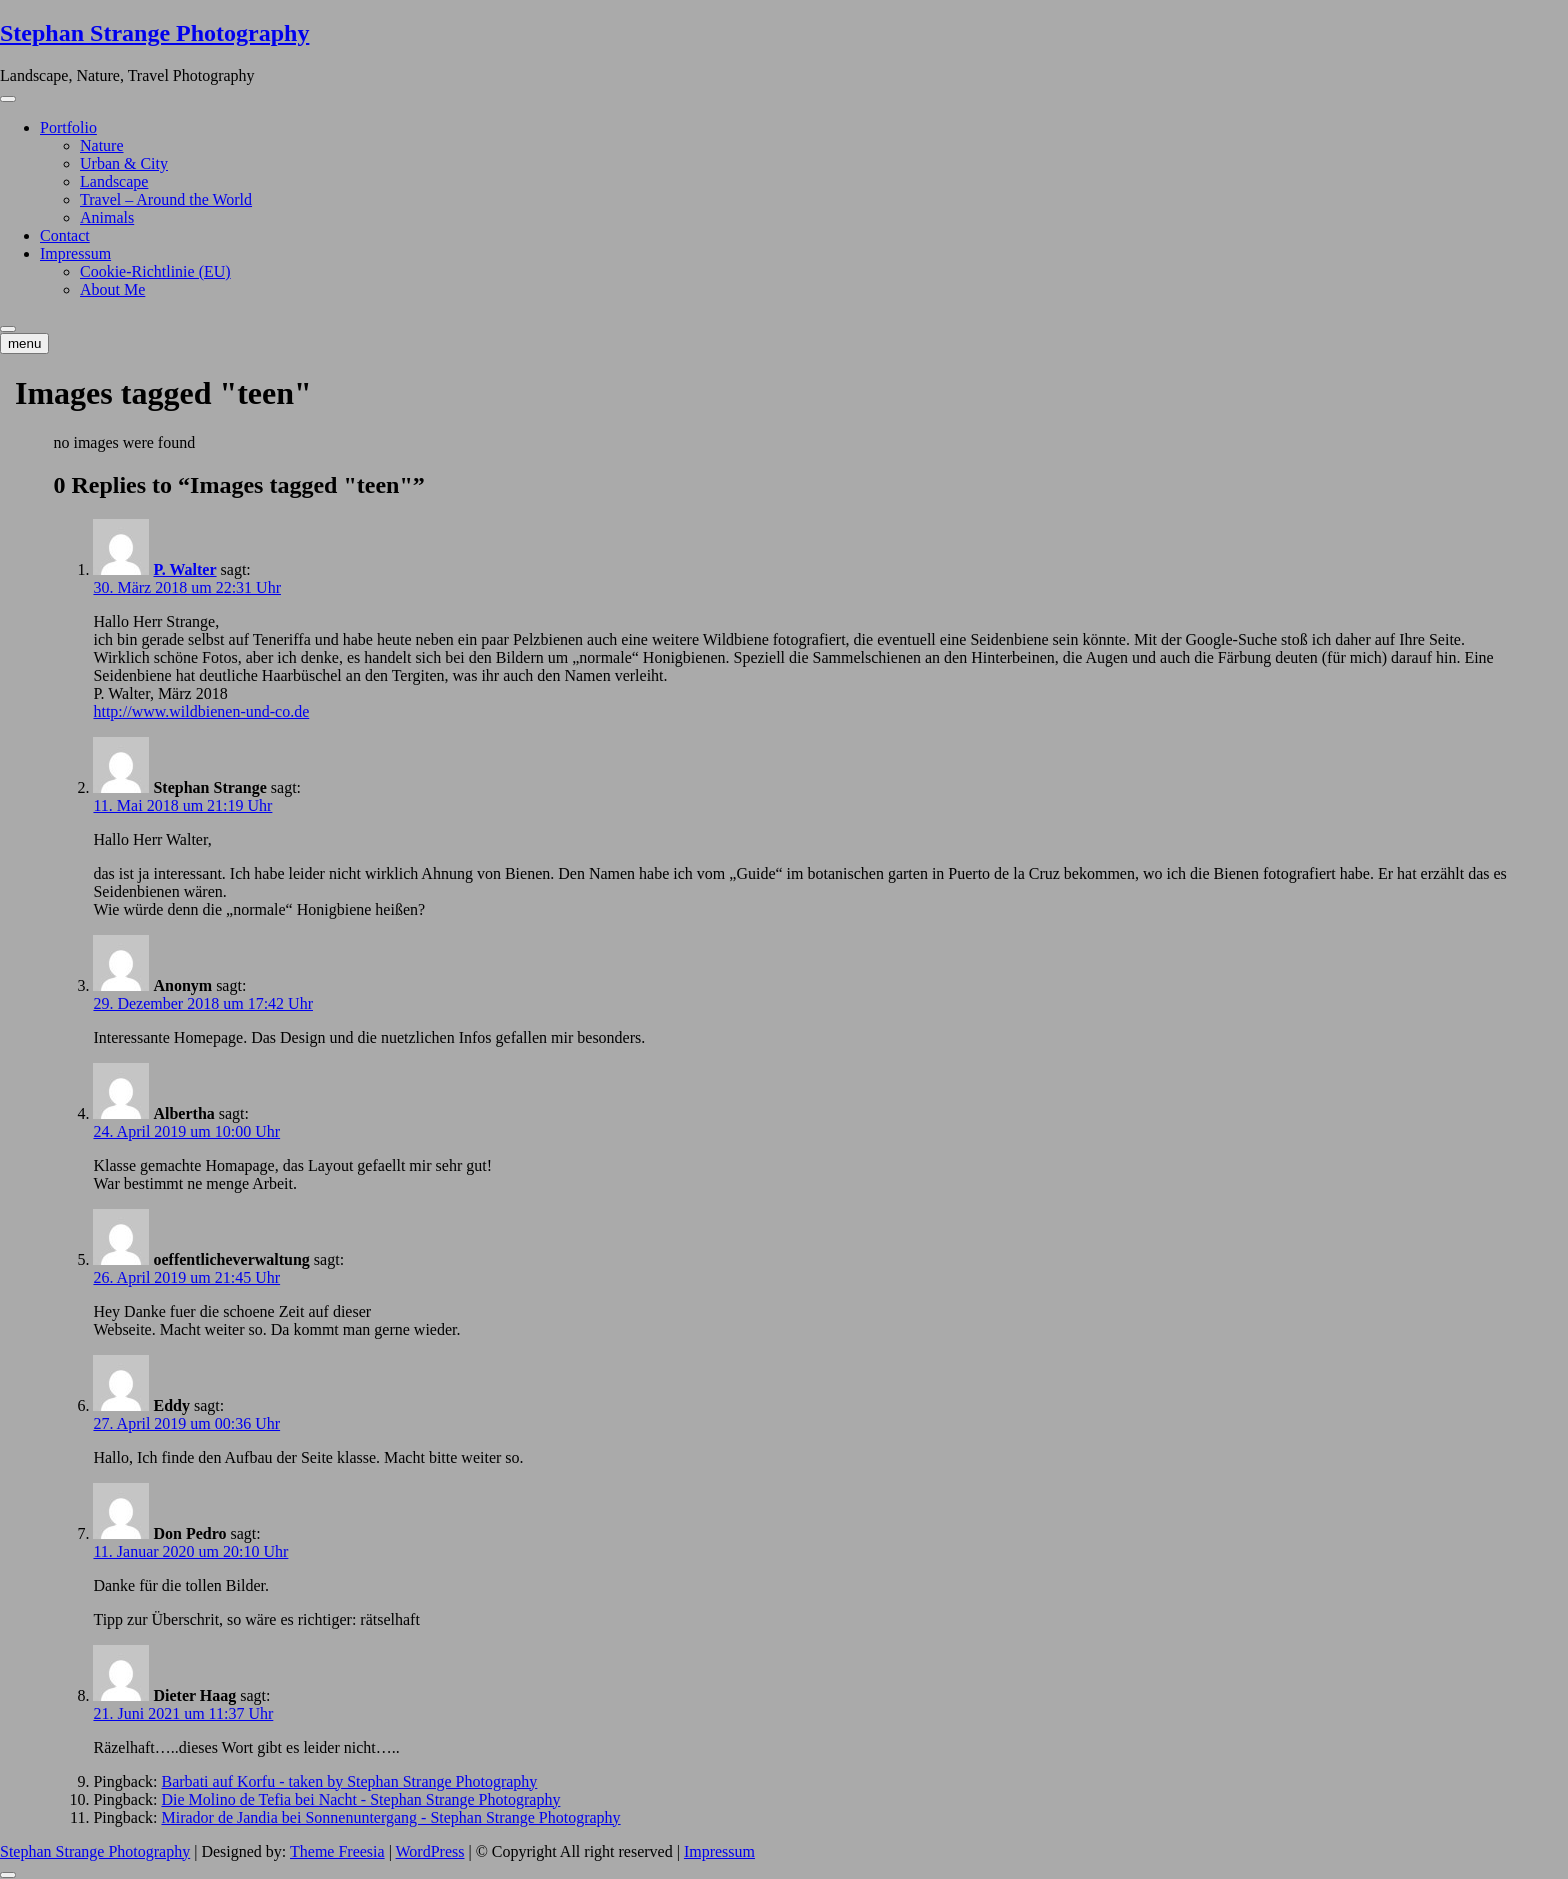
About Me (112, 289)
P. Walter (184, 569)
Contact (65, 235)
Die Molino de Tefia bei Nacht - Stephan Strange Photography (360, 1799)
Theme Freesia (337, 1851)
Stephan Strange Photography (154, 33)
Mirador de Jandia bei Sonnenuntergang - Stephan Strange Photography (390, 1817)
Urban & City (124, 163)
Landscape (114, 181)
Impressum (75, 253)
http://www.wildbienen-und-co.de (201, 711)
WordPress (430, 1851)
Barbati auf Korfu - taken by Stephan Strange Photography (349, 1781)
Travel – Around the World (166, 199)
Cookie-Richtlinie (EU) (155, 271)
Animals (107, 217)
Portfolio (68, 127)
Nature (102, 145)
